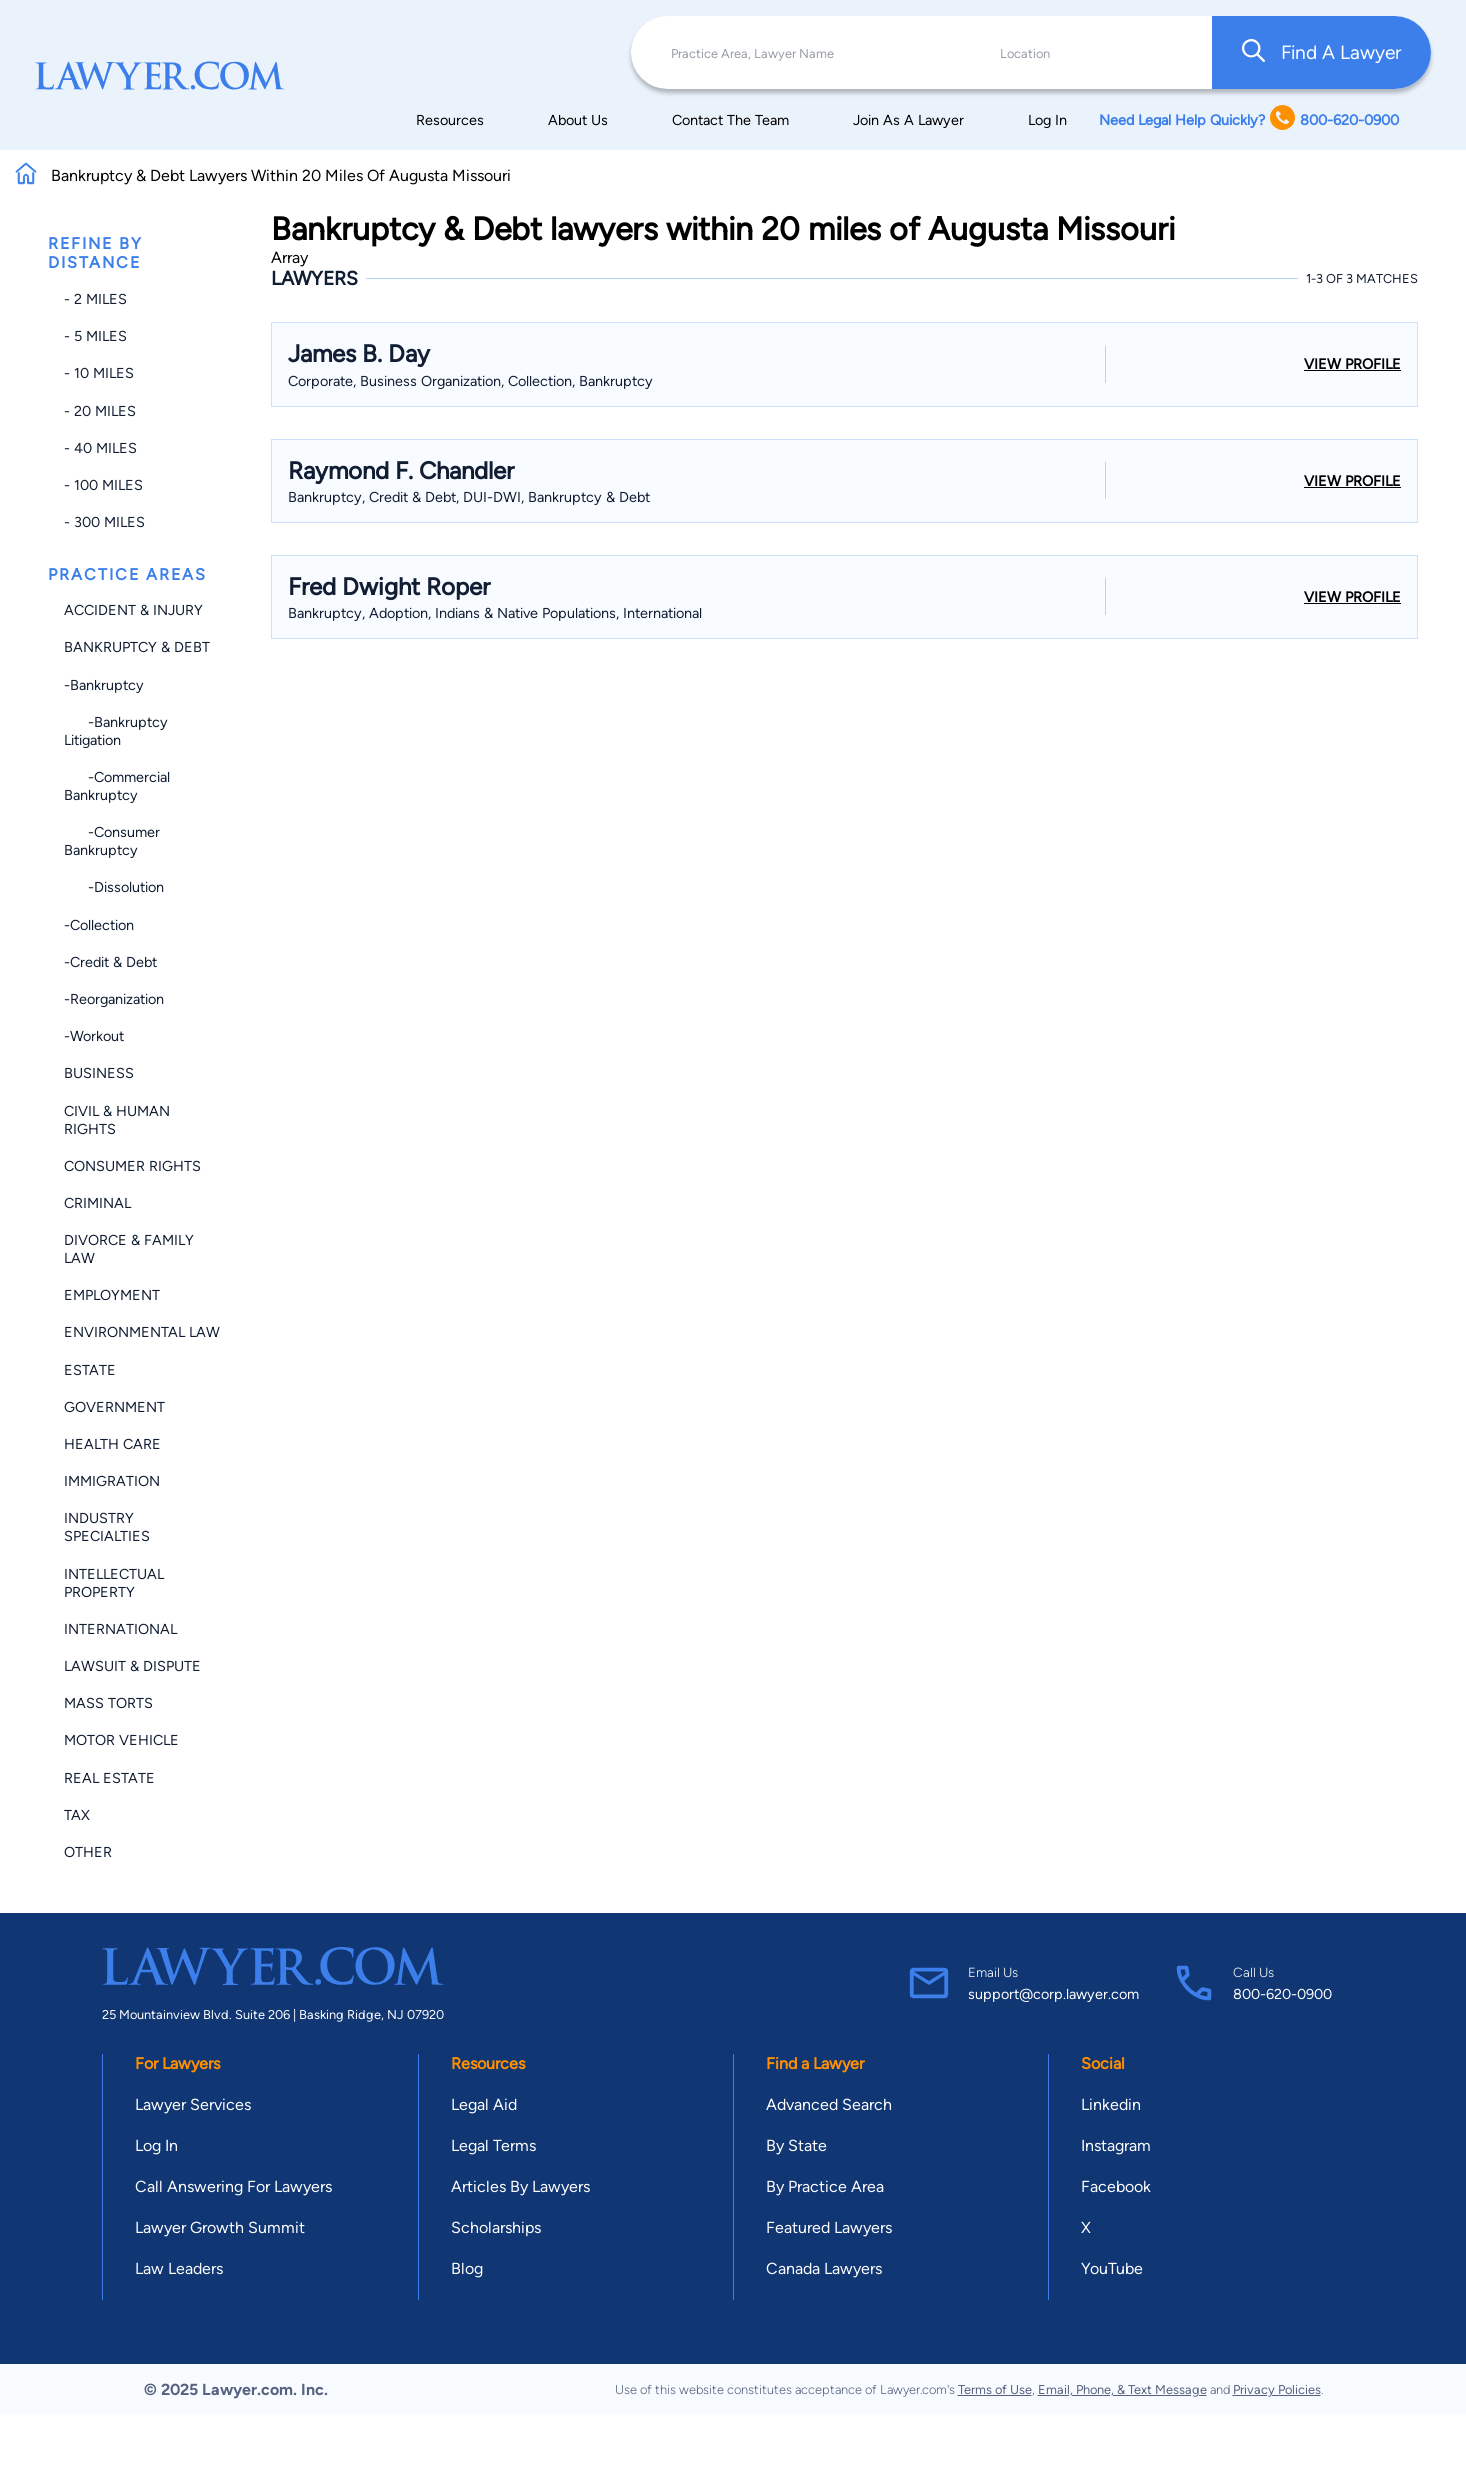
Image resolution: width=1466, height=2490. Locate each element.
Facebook (1116, 2186)
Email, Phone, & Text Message (1122, 2389)
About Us (578, 120)
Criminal (97, 1203)
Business (99, 1073)
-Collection (99, 925)
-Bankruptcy (104, 685)
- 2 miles (95, 299)
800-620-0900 (1282, 1994)
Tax (77, 1815)
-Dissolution (114, 887)
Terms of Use (995, 2389)
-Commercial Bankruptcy (117, 786)
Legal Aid (484, 2104)
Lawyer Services (193, 2104)
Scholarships (496, 2227)
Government (114, 1407)
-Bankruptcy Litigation (116, 731)
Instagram (1116, 2145)
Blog (467, 2268)
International (120, 1629)
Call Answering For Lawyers (233, 2186)
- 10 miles (99, 373)
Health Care (112, 1444)
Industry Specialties (107, 1527)
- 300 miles (104, 522)
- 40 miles (100, 448)
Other (88, 1852)
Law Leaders (179, 2268)
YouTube (1112, 2268)
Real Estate (109, 1778)
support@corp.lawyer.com (1053, 1994)
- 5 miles (95, 336)
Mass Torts (108, 1703)
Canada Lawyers (824, 2268)
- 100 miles (103, 485)
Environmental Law (142, 1332)
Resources (450, 120)
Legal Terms (493, 2145)
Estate (90, 1370)
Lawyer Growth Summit (220, 2227)
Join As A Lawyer (908, 120)
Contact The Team (730, 120)
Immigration (112, 1481)
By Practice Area (825, 2186)
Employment (112, 1295)
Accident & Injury (133, 610)
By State (796, 2145)
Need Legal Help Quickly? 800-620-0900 (1249, 119)
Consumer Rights (132, 1166)
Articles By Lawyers (520, 2186)
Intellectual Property (114, 1583)
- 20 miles (100, 411)
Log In (1047, 120)
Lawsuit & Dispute (132, 1666)
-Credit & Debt (110, 962)
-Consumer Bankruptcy (112, 841)
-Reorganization (114, 999)
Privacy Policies (1277, 2389)
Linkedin (1111, 2104)
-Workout (94, 1036)
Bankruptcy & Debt (137, 647)
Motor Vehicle (121, 1740)
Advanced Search (829, 2104)
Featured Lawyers (829, 2227)
